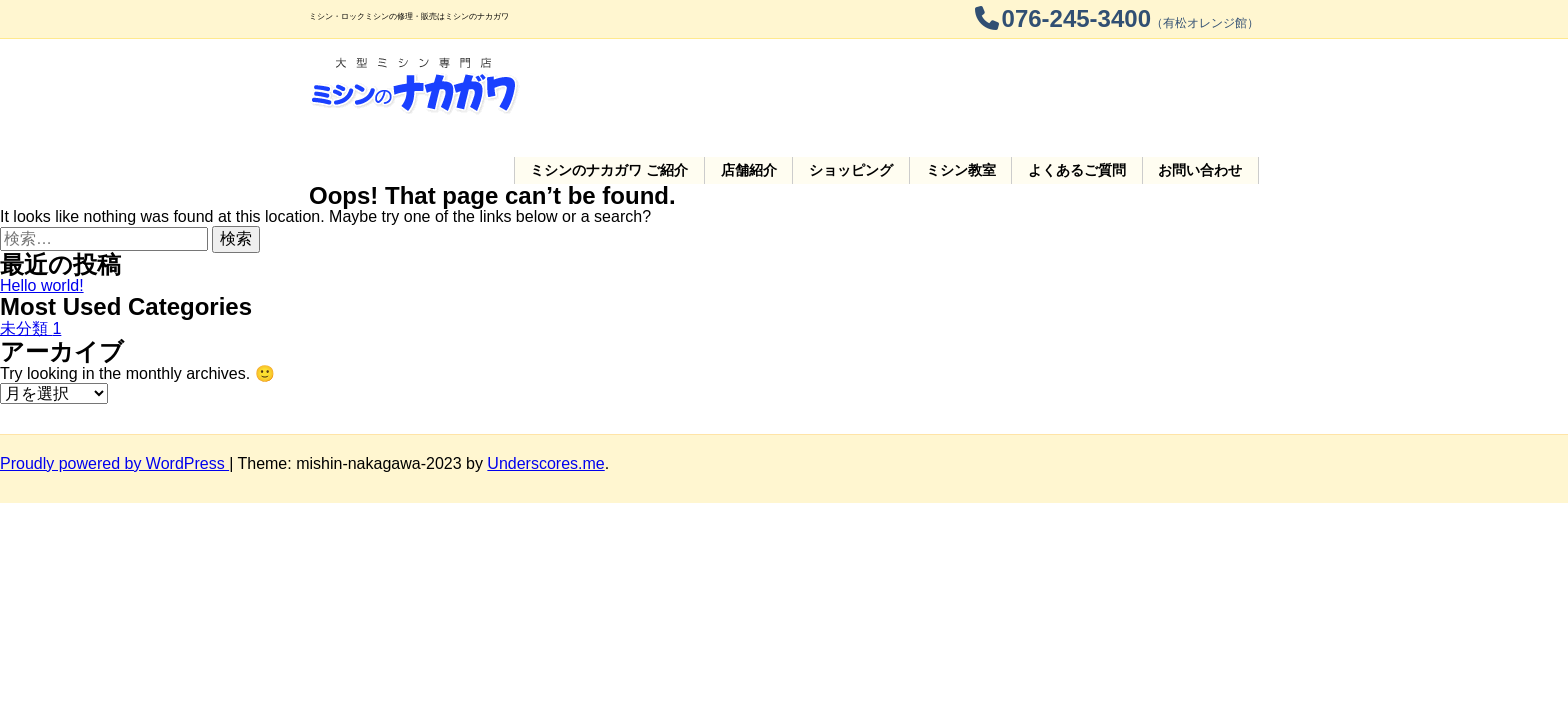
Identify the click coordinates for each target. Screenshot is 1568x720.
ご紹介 (651, 86)
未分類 (30, 276)
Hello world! (42, 233)
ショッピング (878, 86)
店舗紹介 (783, 86)
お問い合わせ (1204, 86)
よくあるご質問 (1088, 86)
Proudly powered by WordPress (114, 411)
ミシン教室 (979, 86)
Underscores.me (545, 411)
